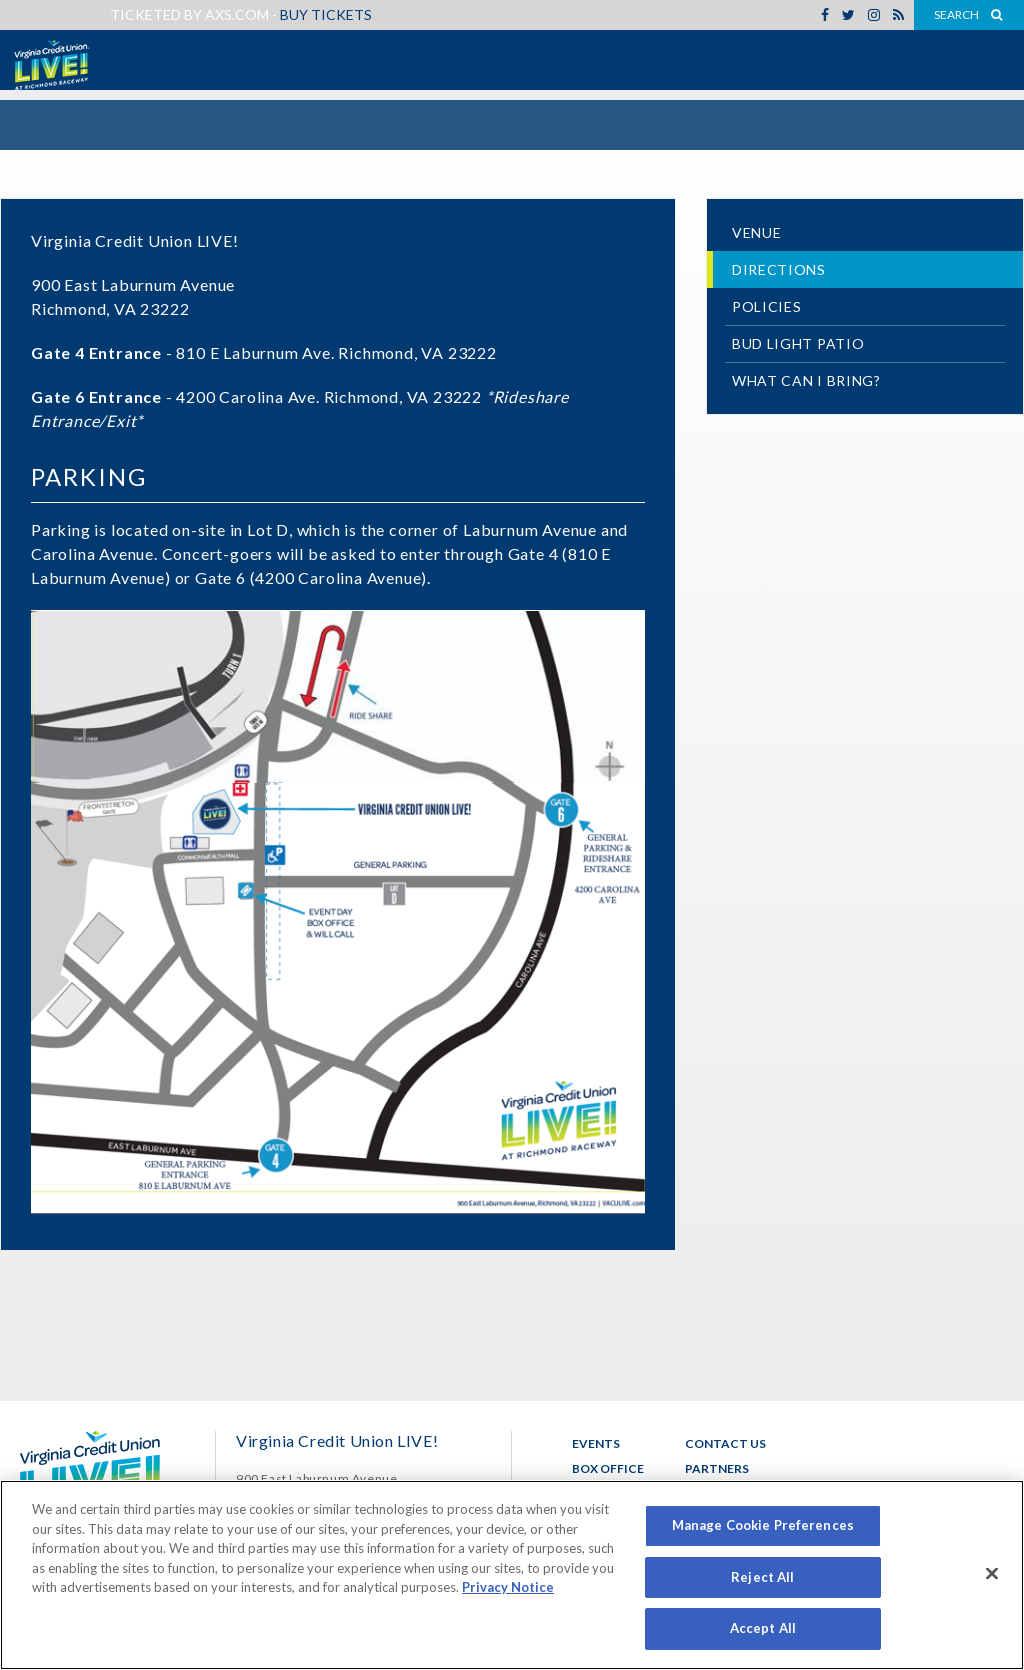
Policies (767, 306)
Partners (717, 1468)
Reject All (762, 1577)
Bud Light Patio (798, 343)
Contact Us (725, 1443)
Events (596, 1443)
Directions (779, 269)
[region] (512, 1575)
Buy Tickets (326, 14)
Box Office (608, 1468)
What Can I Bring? (806, 380)
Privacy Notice (508, 1587)
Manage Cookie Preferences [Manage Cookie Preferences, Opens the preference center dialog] (763, 1525)
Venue (757, 232)
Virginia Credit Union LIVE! (50, 65)
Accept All (763, 1628)
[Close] (992, 1574)
